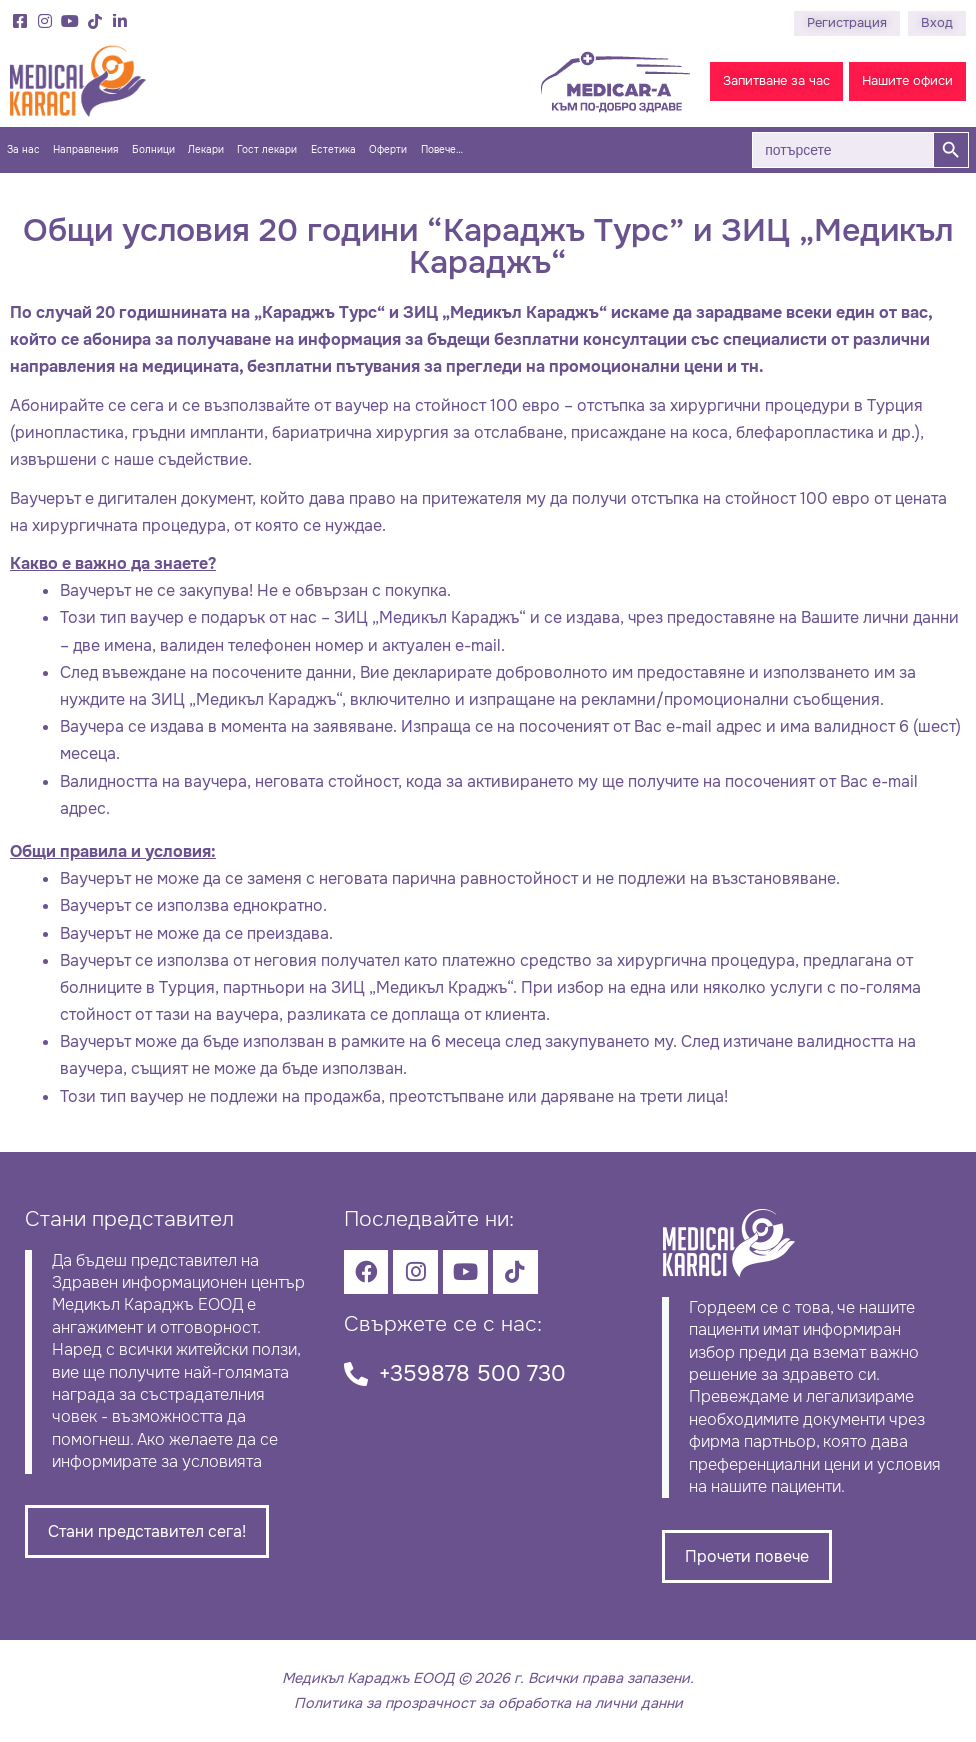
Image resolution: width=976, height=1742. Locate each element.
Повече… (442, 150)
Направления (85, 150)
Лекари (206, 150)
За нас (23, 150)
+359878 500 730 (472, 1373)
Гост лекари (267, 150)
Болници (153, 150)
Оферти (388, 150)
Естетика (333, 150)
